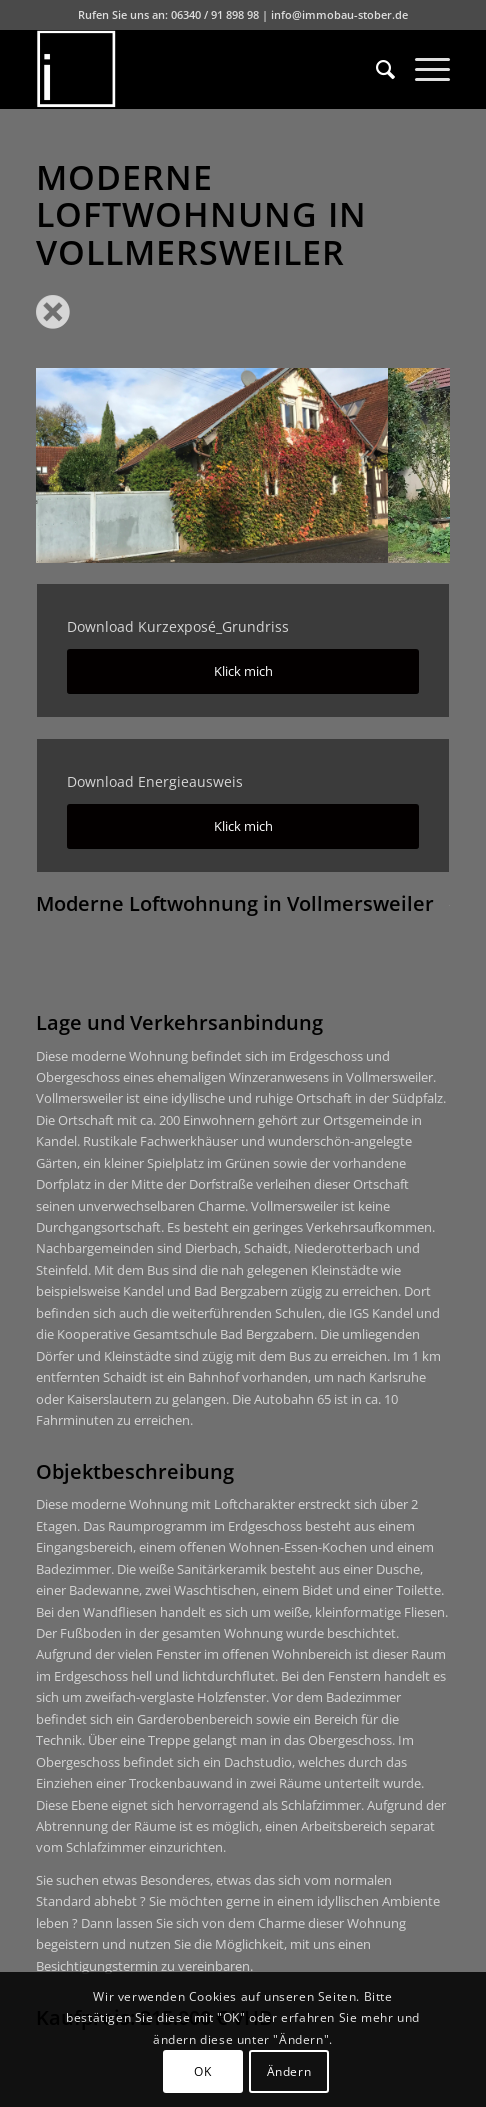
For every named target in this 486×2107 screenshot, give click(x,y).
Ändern (289, 2071)
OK (202, 2071)
